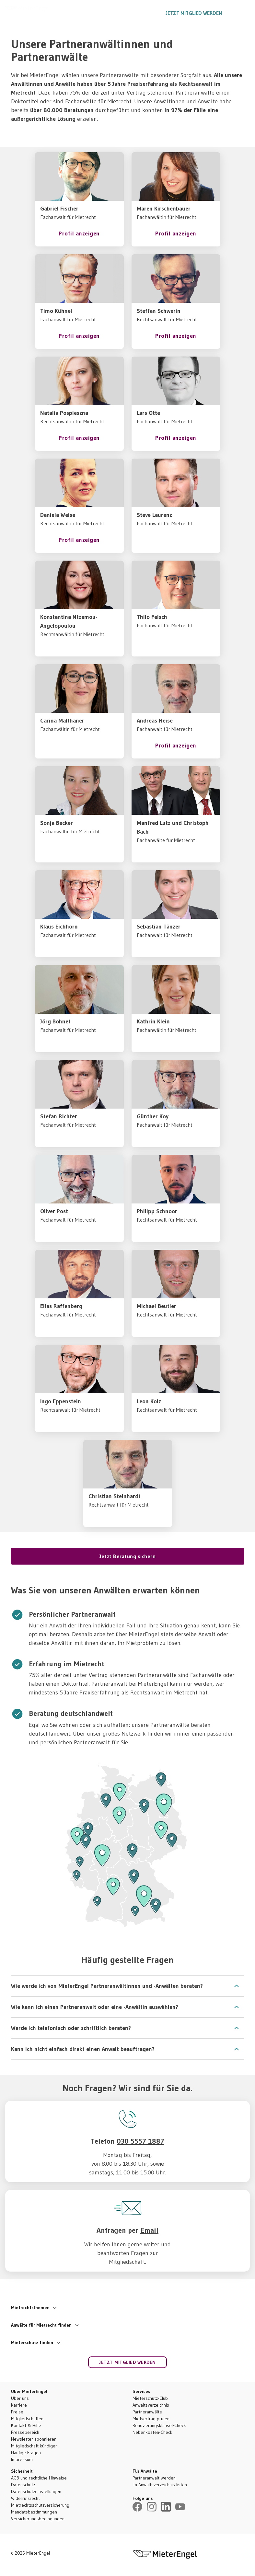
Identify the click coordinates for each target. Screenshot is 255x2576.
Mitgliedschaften (27, 2419)
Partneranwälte (147, 2412)
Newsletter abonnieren (33, 2439)
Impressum (22, 2459)
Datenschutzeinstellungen (36, 2491)
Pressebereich (25, 2432)
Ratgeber (102, 13)
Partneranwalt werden (154, 2478)
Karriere (19, 2405)
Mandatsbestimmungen (34, 2512)
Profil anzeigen (79, 233)
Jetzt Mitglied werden (194, 13)
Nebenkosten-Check (152, 2432)
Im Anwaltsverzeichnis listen (160, 2485)
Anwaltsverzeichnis (151, 2405)
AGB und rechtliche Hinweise (39, 2478)
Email (149, 2230)
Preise (17, 2412)
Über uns (20, 2398)
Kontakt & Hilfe (26, 2425)
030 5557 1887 (140, 13)
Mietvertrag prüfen (151, 2419)
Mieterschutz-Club (150, 2398)
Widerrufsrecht (25, 2498)
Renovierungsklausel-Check (159, 2425)
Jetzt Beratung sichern (127, 1556)
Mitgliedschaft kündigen (34, 2446)
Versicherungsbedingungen (37, 2519)
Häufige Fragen (26, 2453)
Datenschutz (23, 2485)
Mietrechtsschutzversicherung (40, 2505)
